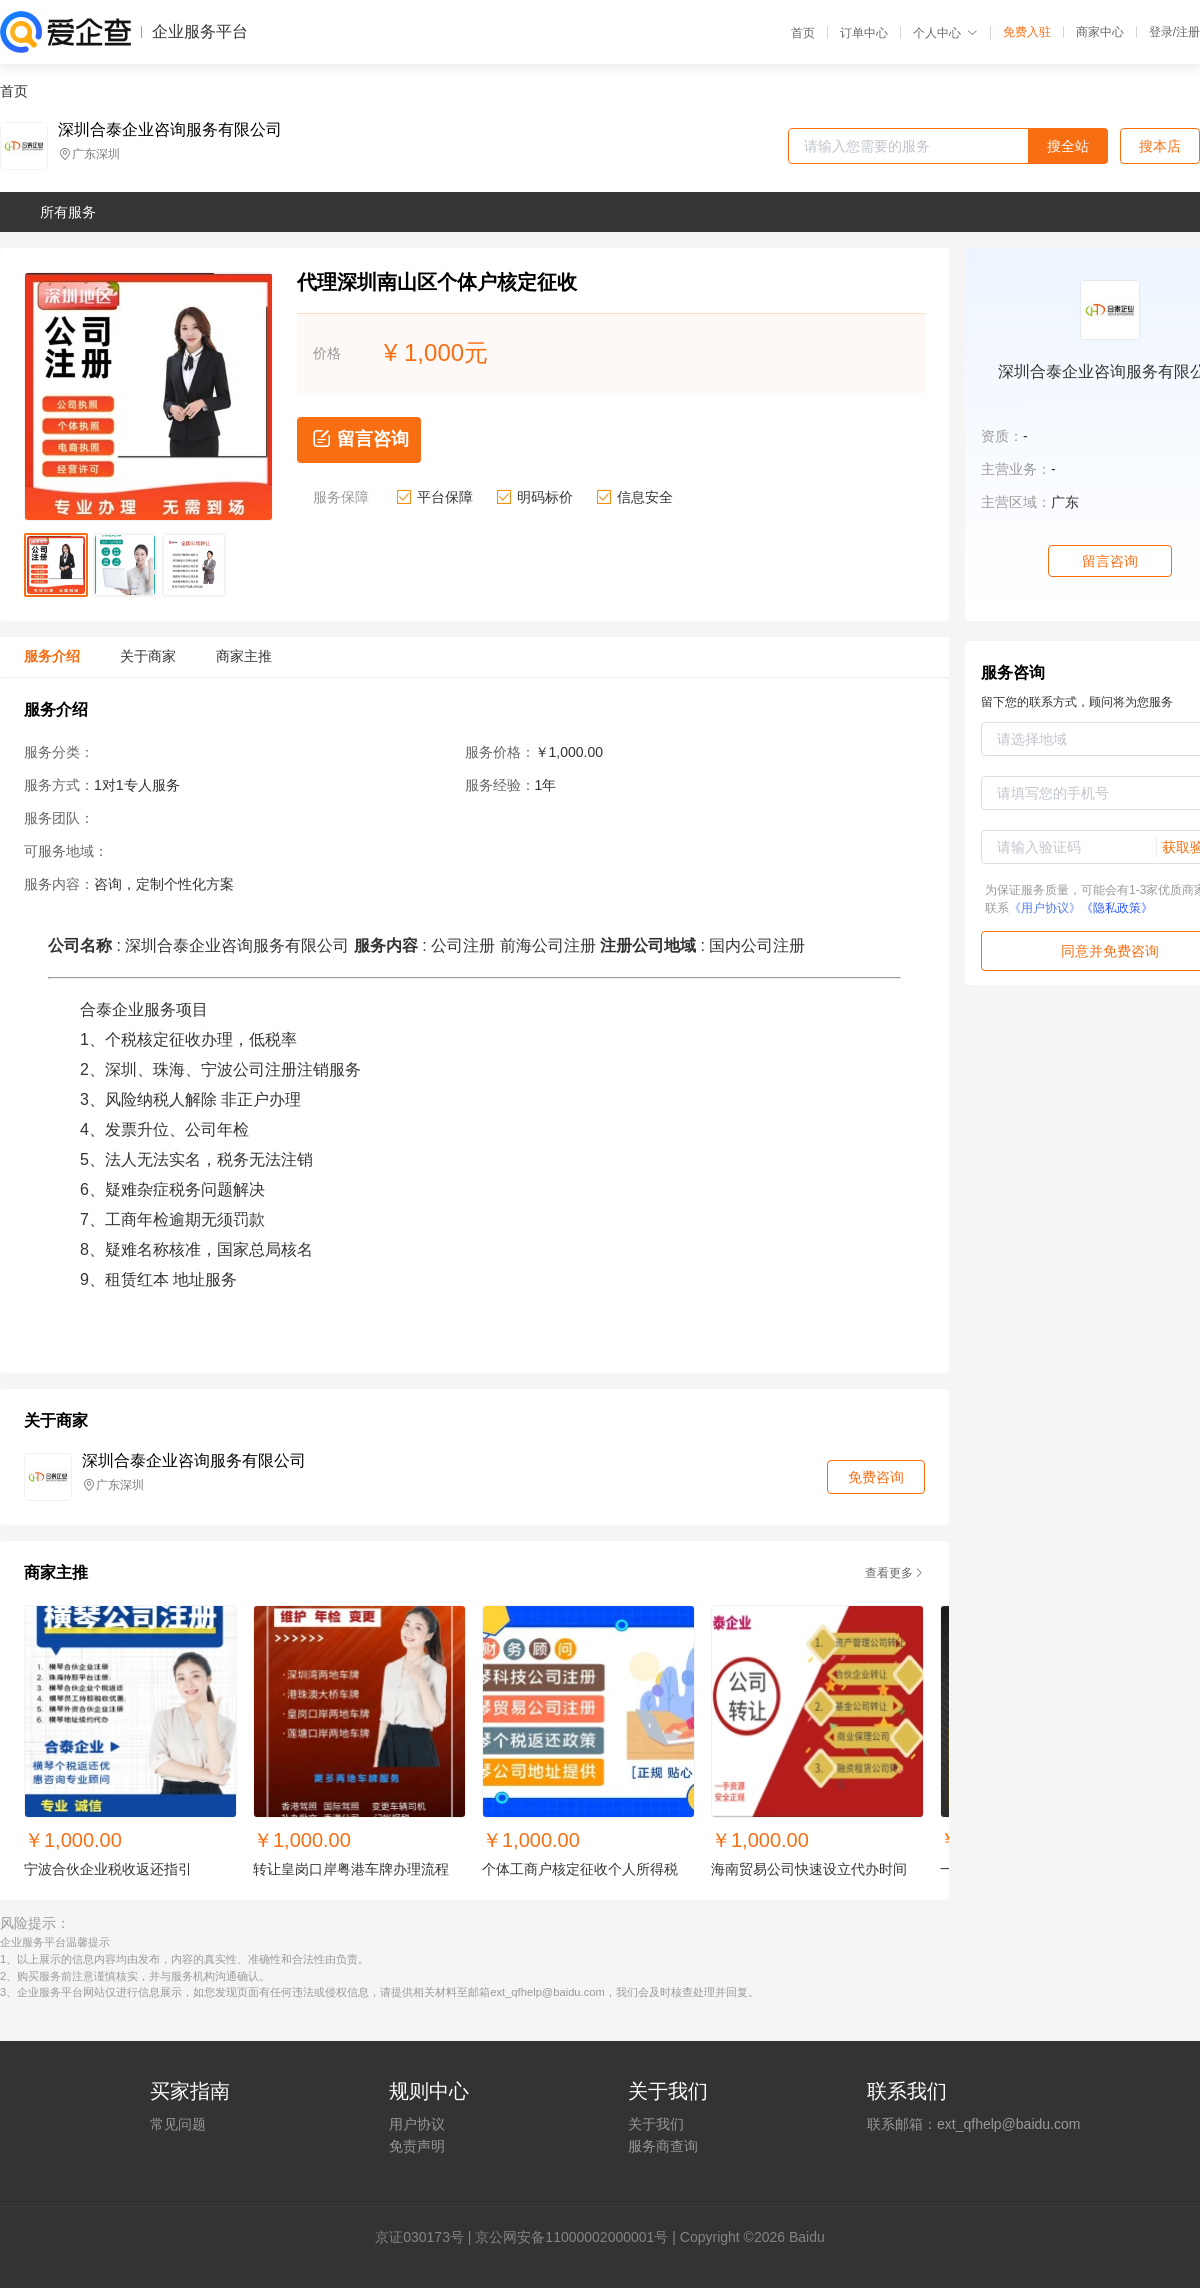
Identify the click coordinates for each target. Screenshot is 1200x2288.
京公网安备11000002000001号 (571, 2237)
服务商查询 (663, 2146)
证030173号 (426, 2237)
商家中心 (1100, 32)
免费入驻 (1027, 32)
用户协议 (417, 2124)
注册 (1188, 32)
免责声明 (417, 2146)
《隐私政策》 (1117, 908)
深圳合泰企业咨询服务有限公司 (170, 130)
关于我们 (656, 2124)
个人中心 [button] (945, 33)
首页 (803, 33)
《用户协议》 (1045, 908)
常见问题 (178, 2124)
